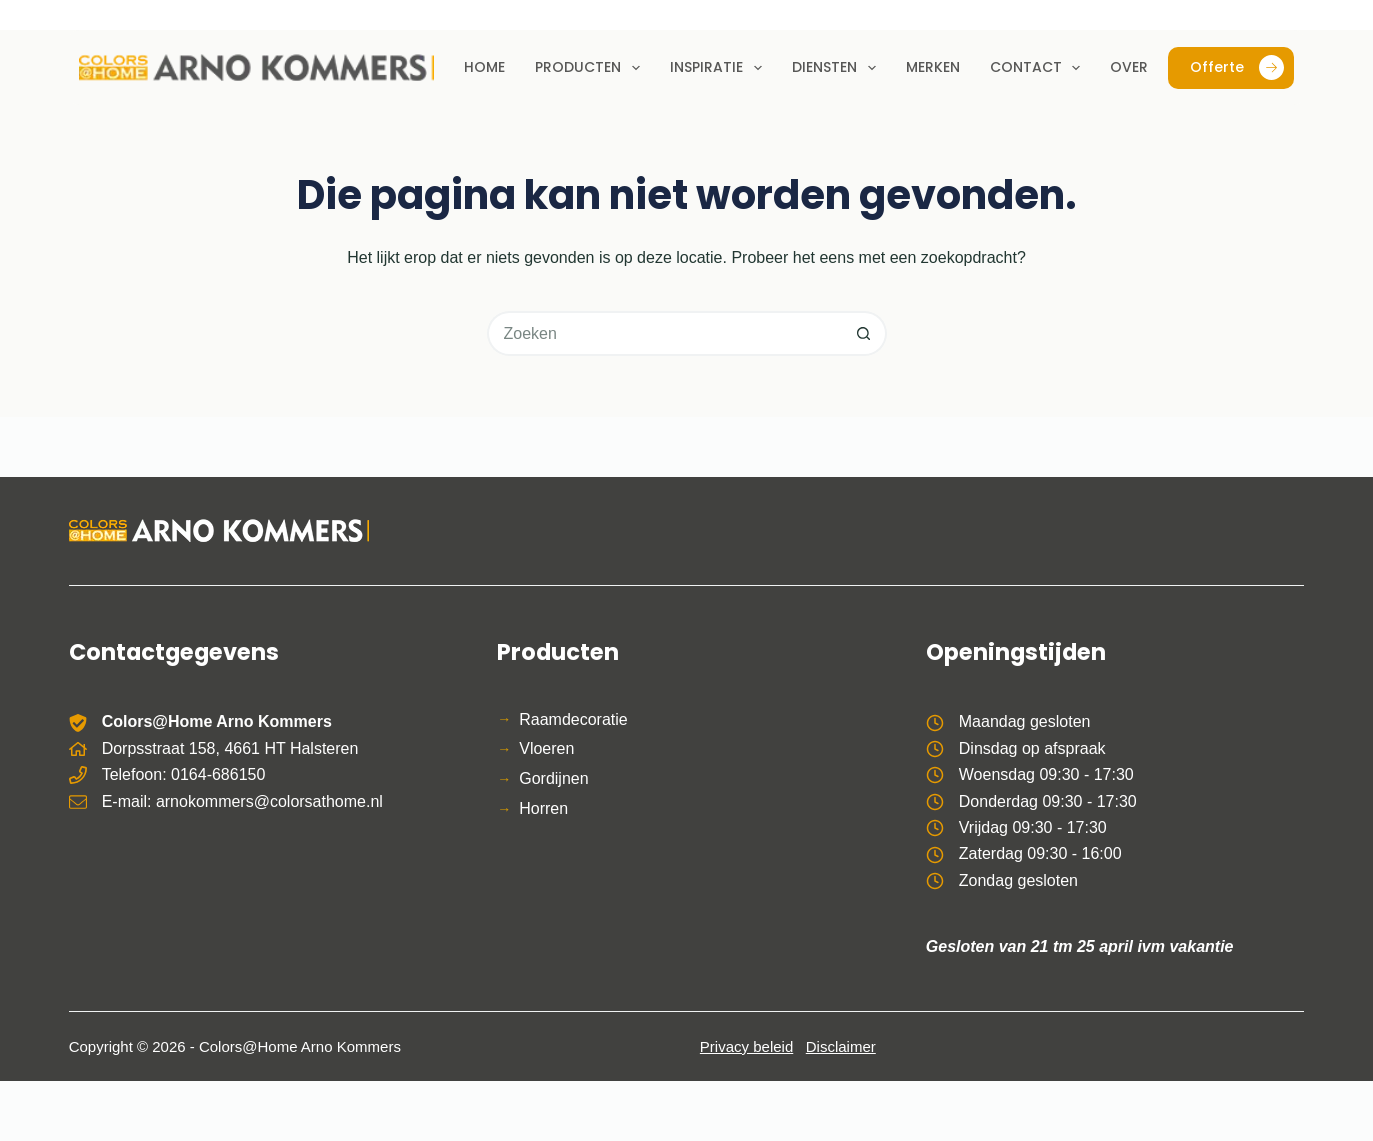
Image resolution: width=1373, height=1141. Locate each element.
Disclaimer (841, 1046)
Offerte (1237, 67)
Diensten (838, 68)
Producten (591, 68)
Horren (543, 808)
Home (484, 67)
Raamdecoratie (573, 719)
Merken (933, 67)
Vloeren (546, 748)
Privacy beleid (746, 1046)
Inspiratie (720, 68)
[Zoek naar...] (664, 333)
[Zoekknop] (864, 333)
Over (1129, 67)
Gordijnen (553, 778)
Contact (1039, 68)
